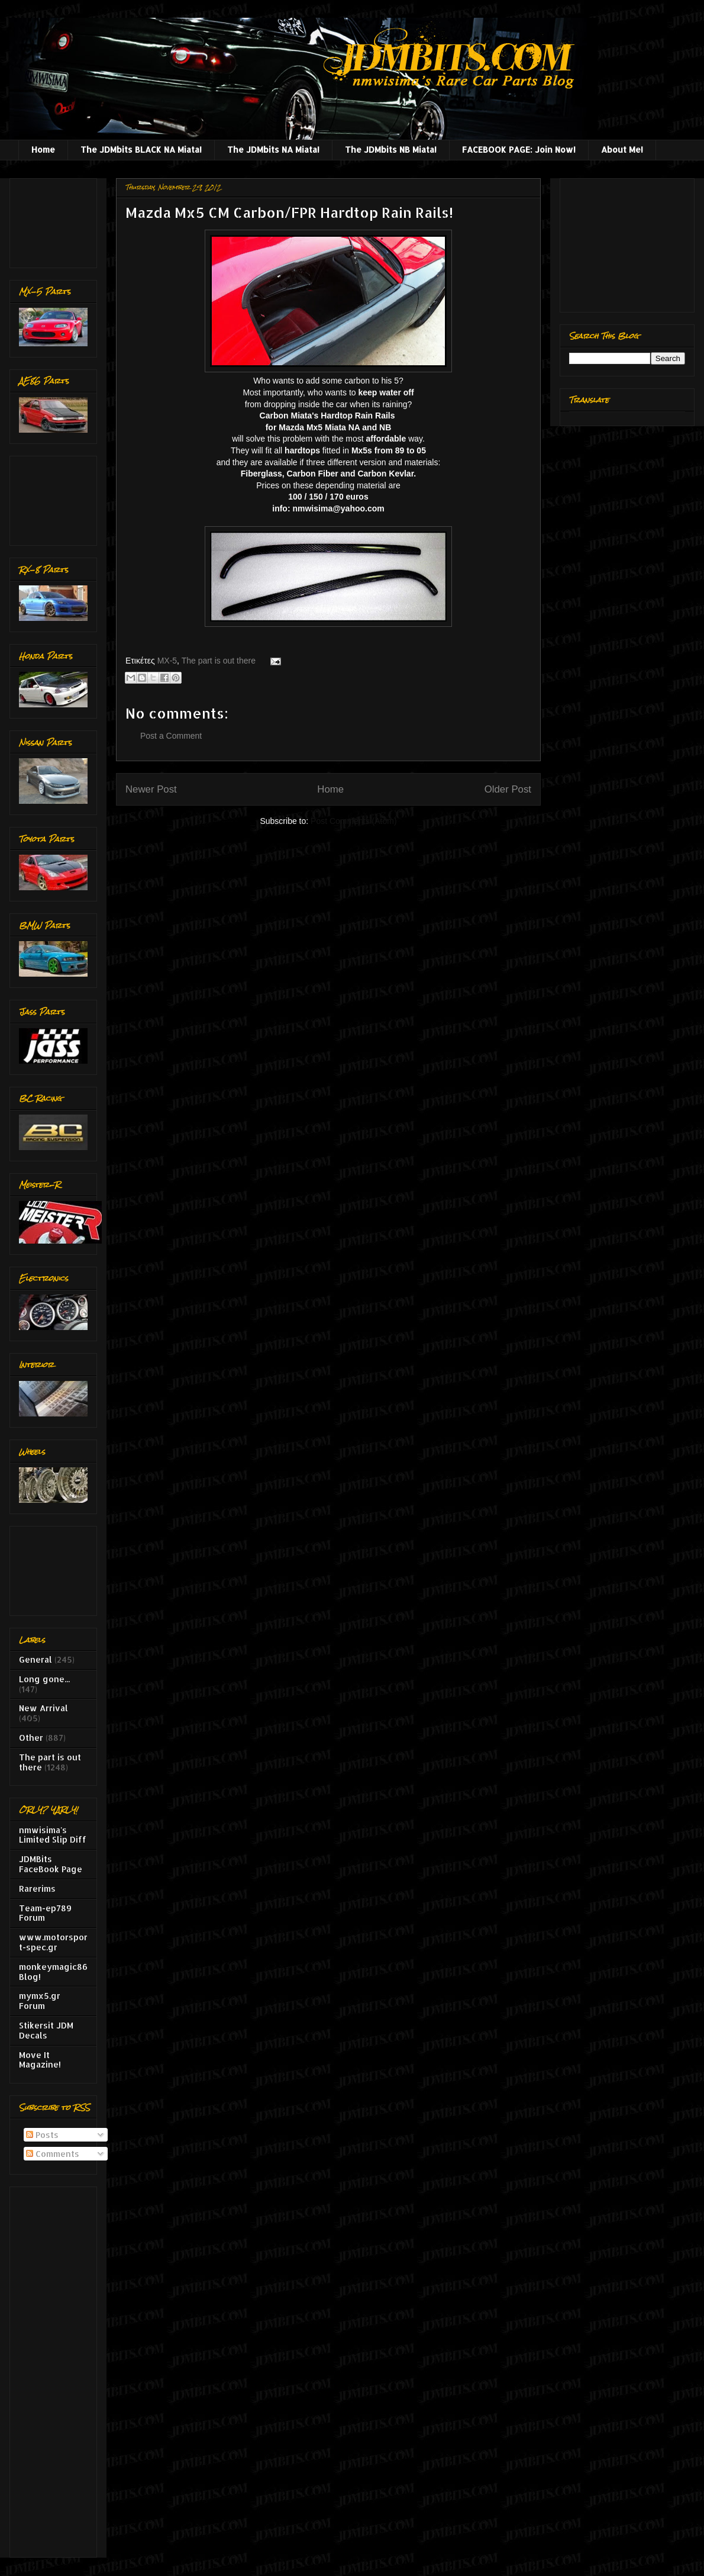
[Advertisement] (56, 220)
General (35, 1659)
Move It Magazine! (40, 2060)
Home (43, 149)
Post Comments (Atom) (353, 821)
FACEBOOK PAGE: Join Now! (519, 149)
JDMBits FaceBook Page (50, 1864)
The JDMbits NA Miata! (273, 149)
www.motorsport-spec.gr (53, 1942)
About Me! (622, 149)
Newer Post (151, 789)
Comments (52, 2154)
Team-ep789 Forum (45, 1913)
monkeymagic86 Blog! (53, 1972)
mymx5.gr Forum (39, 2001)
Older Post (508, 789)
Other (31, 1738)
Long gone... (44, 1679)
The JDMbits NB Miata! (391, 149)
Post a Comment (171, 735)
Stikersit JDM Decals (46, 2030)
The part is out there (219, 660)
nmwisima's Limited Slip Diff (52, 1835)
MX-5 (167, 660)
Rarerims (37, 1888)
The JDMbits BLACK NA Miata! (141, 149)
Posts (42, 2135)
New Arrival (43, 1708)
